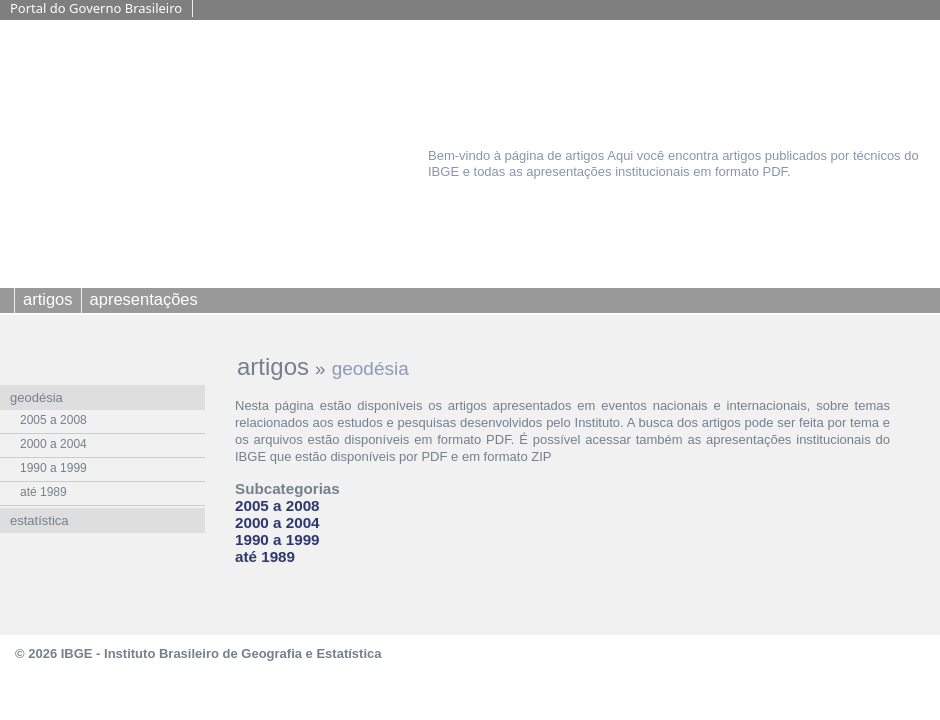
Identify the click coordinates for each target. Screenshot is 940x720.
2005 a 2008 (277, 505)
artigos (273, 366)
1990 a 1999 (277, 539)
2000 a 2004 (277, 522)
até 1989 (265, 556)
